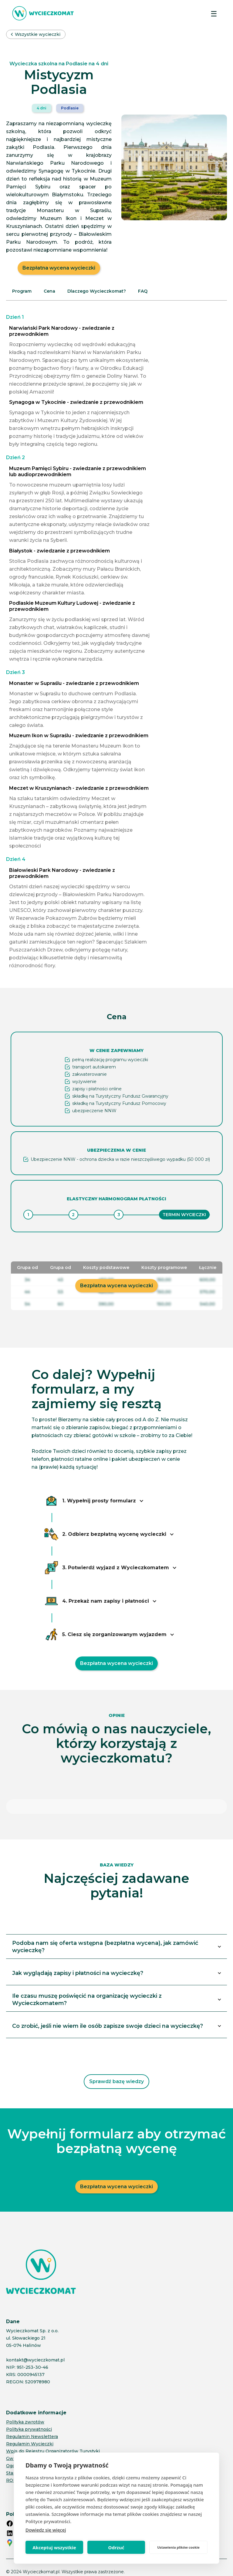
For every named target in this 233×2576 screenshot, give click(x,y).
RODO (13, 2459)
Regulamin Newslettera (32, 2416)
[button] (214, 13)
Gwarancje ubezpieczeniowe (37, 2437)
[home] (43, 13)
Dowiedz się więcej (45, 2530)
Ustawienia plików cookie (178, 2547)
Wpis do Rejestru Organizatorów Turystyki (53, 2430)
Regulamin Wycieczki (29, 2423)
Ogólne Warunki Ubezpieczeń (39, 2445)
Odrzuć (116, 2547)
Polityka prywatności (29, 2408)
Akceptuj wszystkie (54, 2547)
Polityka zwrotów (25, 2401)
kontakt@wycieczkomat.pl (35, 2339)
